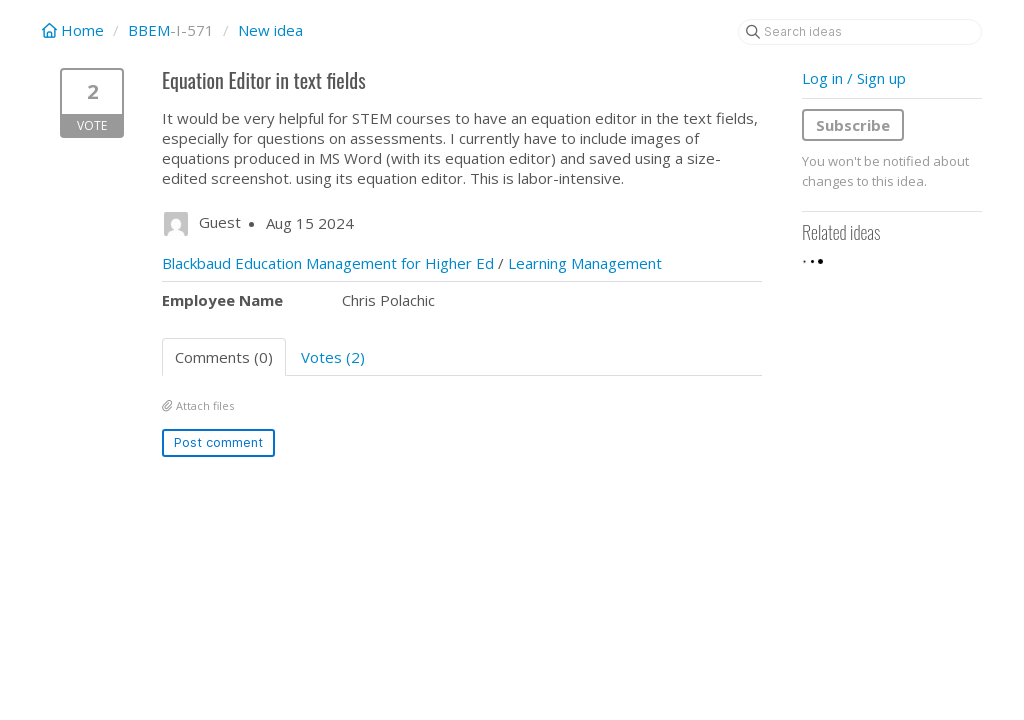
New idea (270, 30)
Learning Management (585, 263)
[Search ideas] (860, 32)
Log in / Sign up (854, 78)
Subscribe (853, 125)
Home (75, 30)
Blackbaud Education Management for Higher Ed (328, 263)
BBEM (149, 30)
